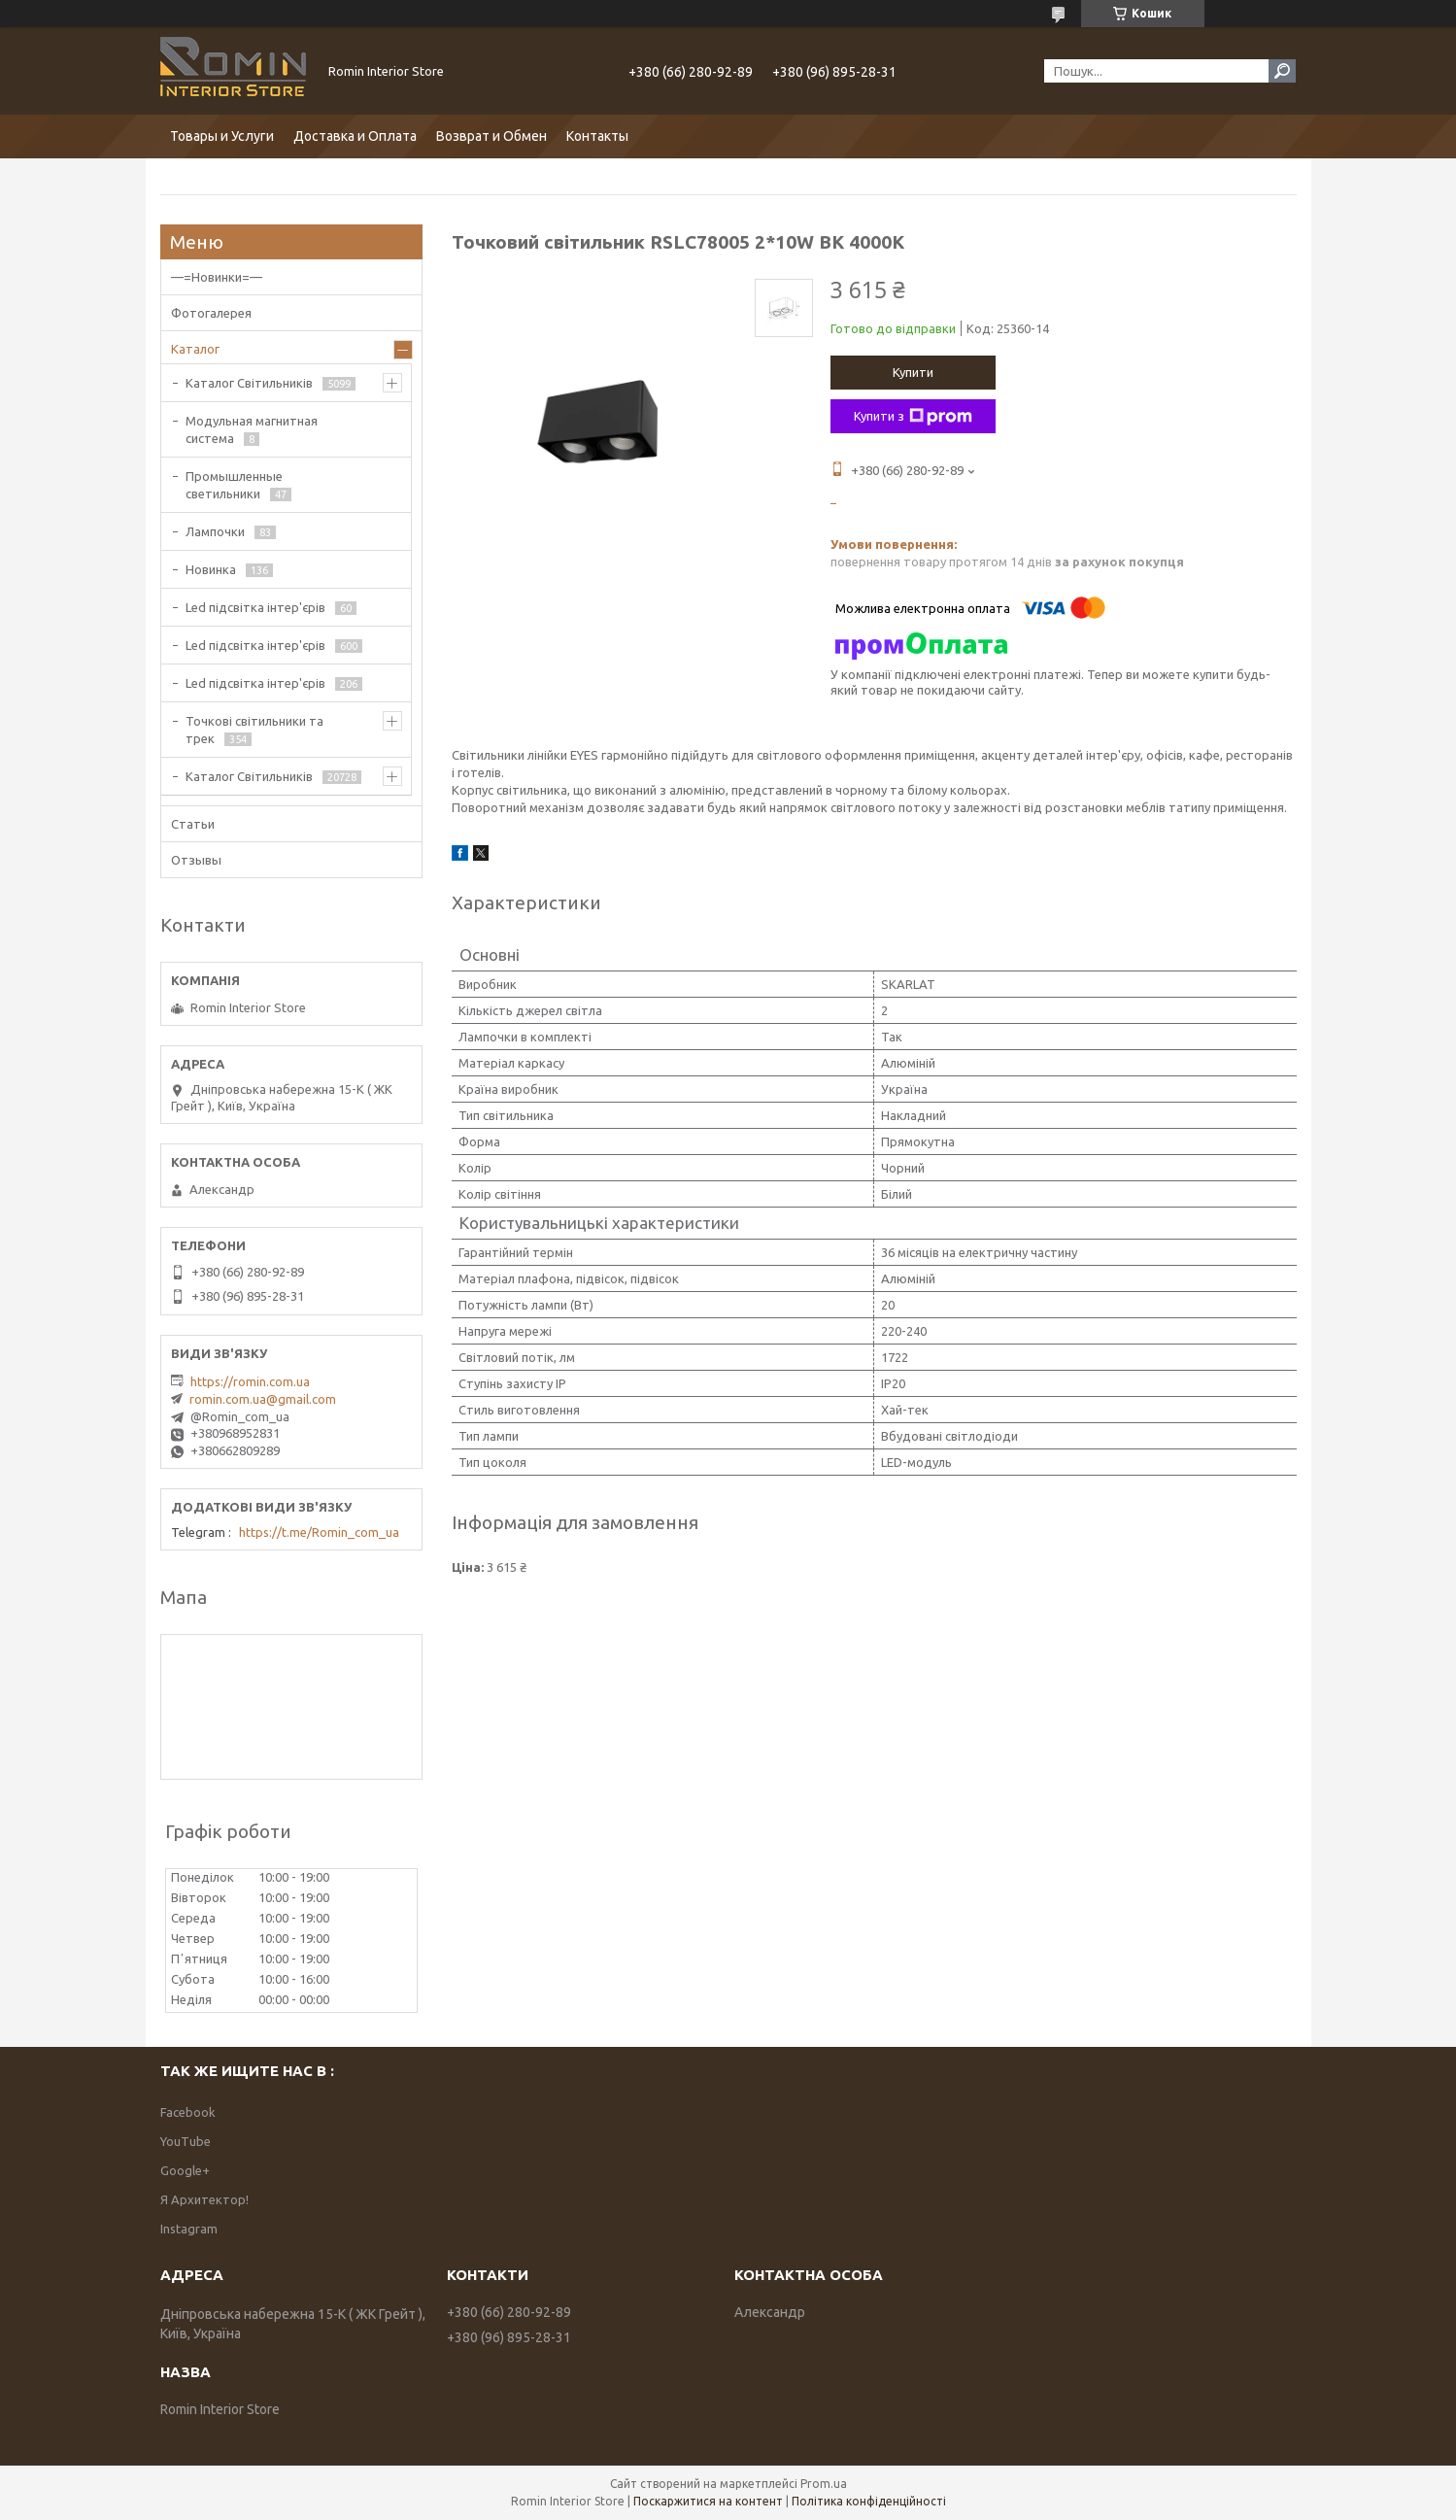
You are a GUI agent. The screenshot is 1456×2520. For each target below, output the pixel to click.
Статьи (193, 824)
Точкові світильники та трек (254, 729)
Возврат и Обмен (491, 136)
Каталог (195, 349)
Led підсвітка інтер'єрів (255, 607)
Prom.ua (823, 2483)
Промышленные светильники (234, 484)
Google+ (185, 2170)
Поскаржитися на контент (708, 2501)
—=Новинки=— (216, 277)
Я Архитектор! (204, 2199)
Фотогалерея (211, 313)
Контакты (597, 136)
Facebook (188, 2112)
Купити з (913, 417)
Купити (913, 372)
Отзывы (196, 860)
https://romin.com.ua (250, 1381)
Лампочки (215, 531)
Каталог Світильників (249, 383)
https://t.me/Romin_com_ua (319, 1532)
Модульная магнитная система (252, 429)
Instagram (189, 2228)
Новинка (211, 569)
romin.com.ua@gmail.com (262, 1399)
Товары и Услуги (222, 136)
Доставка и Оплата (355, 136)
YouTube (185, 2141)
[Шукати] (1282, 71)
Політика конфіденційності (869, 2501)
